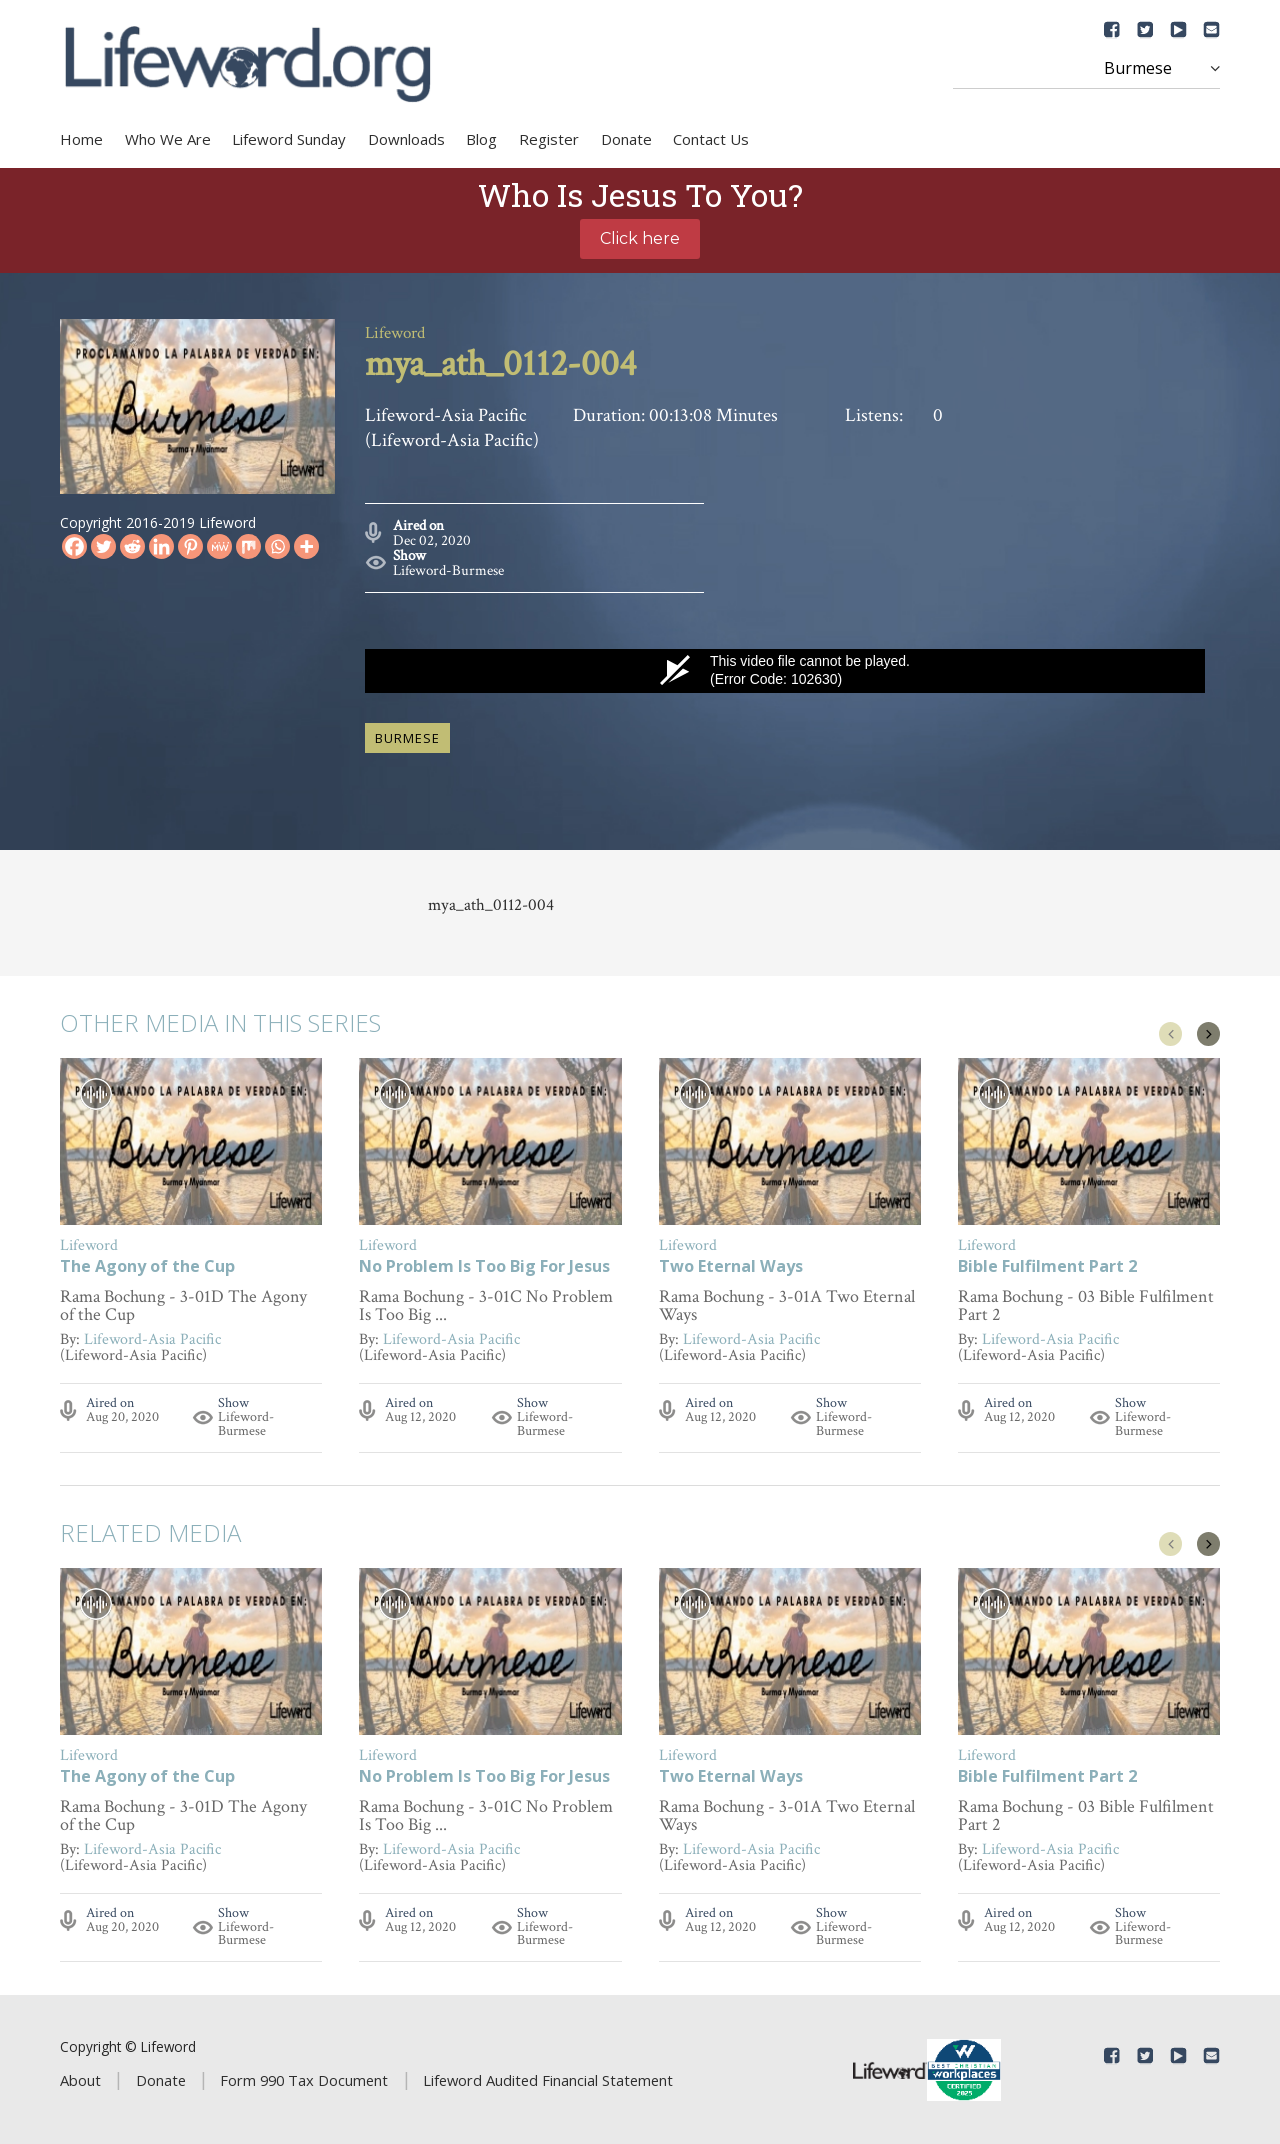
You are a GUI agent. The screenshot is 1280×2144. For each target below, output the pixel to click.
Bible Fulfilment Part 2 (1047, 1266)
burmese (407, 736)
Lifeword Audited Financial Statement (548, 2078)
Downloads (406, 139)
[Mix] (248, 546)
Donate (626, 139)
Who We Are (168, 139)
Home (81, 139)
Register (549, 139)
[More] (306, 546)
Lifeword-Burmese (448, 568)
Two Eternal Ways (731, 1266)
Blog (481, 139)
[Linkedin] (161, 546)
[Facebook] (74, 546)
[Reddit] (132, 546)
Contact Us (711, 139)
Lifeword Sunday (289, 139)
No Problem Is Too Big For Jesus (484, 1266)
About (80, 2078)
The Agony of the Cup (147, 1266)
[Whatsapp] (277, 546)
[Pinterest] (190, 546)
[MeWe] (219, 546)
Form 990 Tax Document (304, 2078)
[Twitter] (103, 546)
